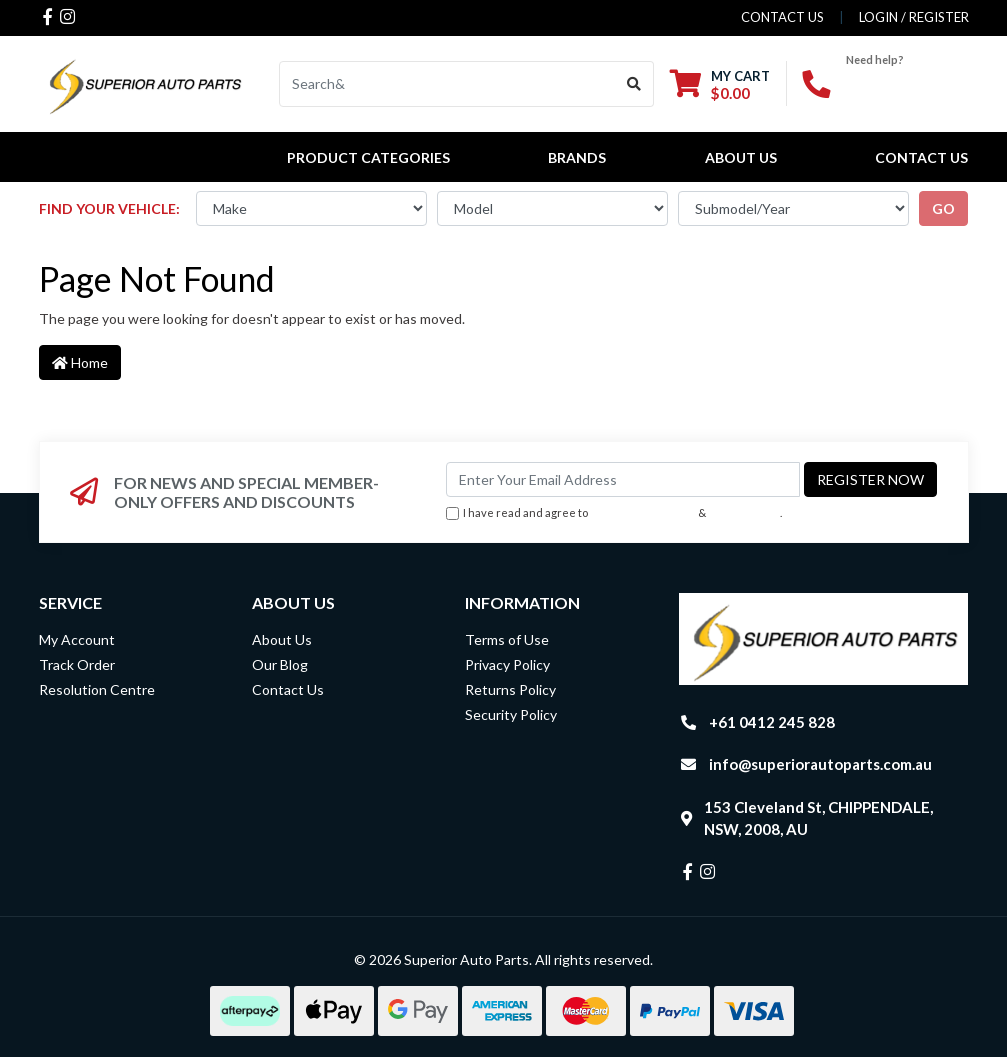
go (943, 208)
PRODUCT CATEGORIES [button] (368, 157)
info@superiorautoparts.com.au (820, 764)
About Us (741, 157)
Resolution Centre (97, 689)
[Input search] (447, 84)
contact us (782, 17)
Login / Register (914, 17)
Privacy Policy (745, 512)
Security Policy (511, 714)
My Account (77, 639)
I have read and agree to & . (614, 513)
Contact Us (921, 157)
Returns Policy (510, 689)
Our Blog (280, 664)
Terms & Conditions (643, 512)
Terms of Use (507, 639)
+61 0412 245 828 (772, 722)
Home (80, 362)
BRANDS (577, 157)
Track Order (77, 664)
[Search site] (634, 84)
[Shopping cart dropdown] (720, 84)
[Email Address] (623, 479)
